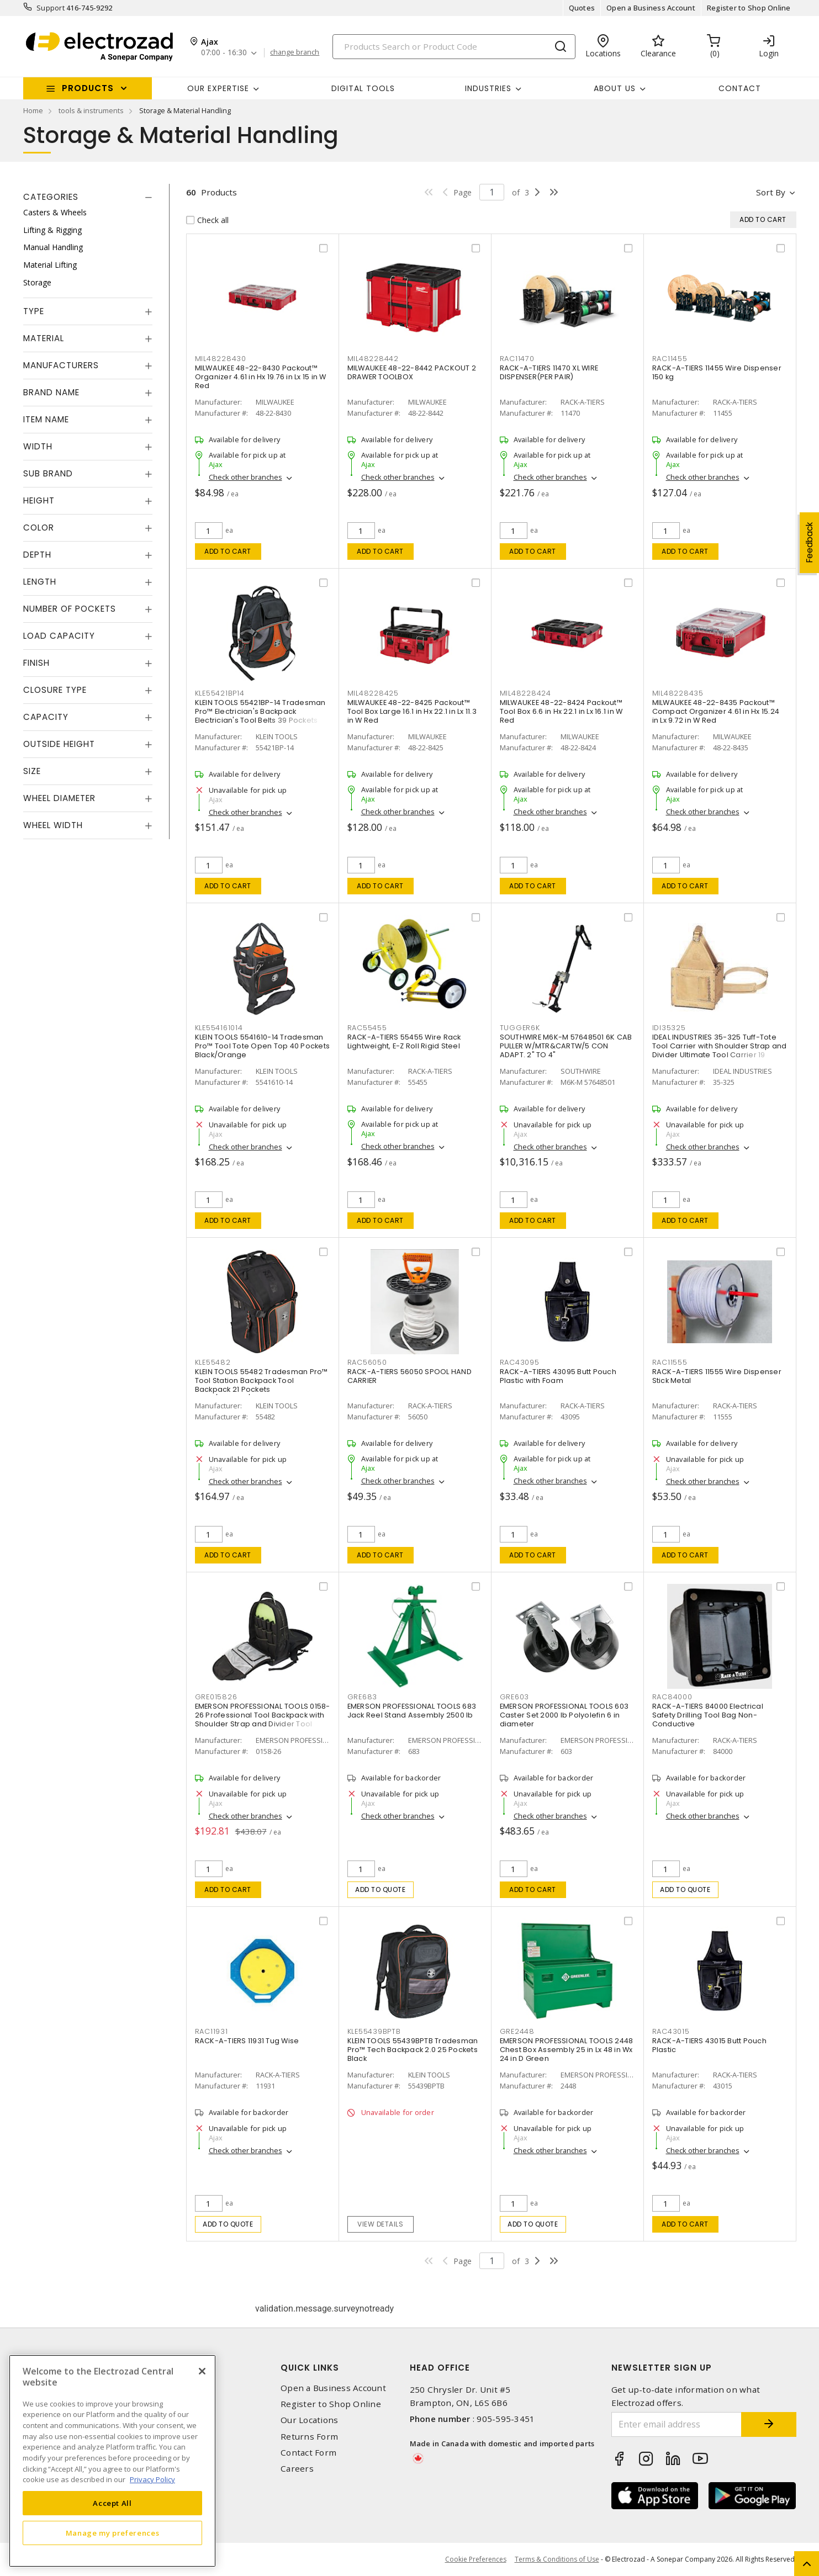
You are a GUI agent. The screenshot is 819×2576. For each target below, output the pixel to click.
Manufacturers (61, 365)
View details (380, 2224)
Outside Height (59, 744)
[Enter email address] (676, 2424)
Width (37, 446)
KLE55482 (213, 1362)
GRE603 (515, 1697)
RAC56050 (367, 1362)
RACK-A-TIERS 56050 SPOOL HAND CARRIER (409, 1376)
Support (50, 8)
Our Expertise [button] (218, 88)
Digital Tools (363, 88)
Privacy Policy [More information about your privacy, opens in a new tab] (152, 2479)
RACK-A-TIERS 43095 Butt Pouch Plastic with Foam (558, 1376)
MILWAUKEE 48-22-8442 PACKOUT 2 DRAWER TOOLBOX (412, 372)
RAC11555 (670, 1362)
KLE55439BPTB (374, 2031)
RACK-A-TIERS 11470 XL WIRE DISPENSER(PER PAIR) (549, 372)
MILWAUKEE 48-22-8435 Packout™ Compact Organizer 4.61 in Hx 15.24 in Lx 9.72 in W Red (716, 711)
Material (43, 338)
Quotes (582, 8)
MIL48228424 (525, 693)
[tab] (87, 197)
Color (38, 527)
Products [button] (88, 88)
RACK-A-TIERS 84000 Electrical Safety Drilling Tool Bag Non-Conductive (707, 1715)
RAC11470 (517, 358)
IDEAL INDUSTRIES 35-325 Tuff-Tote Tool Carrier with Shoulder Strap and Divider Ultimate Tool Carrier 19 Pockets (719, 1050)
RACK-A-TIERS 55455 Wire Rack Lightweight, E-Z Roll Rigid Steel (404, 1041)
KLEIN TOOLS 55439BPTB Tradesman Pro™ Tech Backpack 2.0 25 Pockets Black (412, 2049)
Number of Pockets (69, 608)
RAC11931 (211, 2031)
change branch (294, 52)
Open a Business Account (650, 8)
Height (39, 500)
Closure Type (55, 690)
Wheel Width (53, 825)
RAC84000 (672, 1697)
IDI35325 (669, 1027)
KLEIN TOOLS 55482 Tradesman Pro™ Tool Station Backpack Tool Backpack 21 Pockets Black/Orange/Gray (261, 1385)
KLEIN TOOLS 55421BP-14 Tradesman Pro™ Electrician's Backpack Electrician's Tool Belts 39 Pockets (260, 711)
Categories (50, 197)
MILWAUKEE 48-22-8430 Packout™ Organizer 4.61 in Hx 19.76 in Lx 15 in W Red (260, 376)
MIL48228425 (373, 693)
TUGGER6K (520, 1027)
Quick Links (310, 2367)
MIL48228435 (678, 693)
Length (39, 581)
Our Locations (309, 2420)
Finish (36, 663)
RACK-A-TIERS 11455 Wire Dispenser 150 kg (716, 372)
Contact (739, 88)
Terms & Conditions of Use (557, 2559)
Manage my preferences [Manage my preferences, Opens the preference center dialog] (113, 2533)
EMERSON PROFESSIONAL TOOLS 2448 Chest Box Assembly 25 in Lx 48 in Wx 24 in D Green (566, 2049)
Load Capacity (59, 636)
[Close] (202, 2371)
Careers (297, 2468)
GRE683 (362, 1697)
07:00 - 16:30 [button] (224, 52)
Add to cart (227, 551)
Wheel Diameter (59, 798)
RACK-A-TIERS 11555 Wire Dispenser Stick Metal (716, 1376)
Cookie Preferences (475, 2559)
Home (33, 110)
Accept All (112, 2503)
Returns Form (309, 2436)
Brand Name (51, 392)
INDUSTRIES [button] (488, 88)
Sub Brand (48, 473)
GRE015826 (216, 1697)
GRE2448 (517, 2031)
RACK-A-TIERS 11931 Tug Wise (247, 2040)
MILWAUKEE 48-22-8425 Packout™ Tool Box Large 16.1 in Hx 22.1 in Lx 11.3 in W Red (412, 711)
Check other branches (245, 477)
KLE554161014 (219, 1027)
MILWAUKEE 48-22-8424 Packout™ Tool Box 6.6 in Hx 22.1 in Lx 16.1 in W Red (561, 711)
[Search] (453, 46)
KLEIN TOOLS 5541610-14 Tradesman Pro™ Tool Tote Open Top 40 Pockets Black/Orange (262, 1045)
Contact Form (308, 2452)
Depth (37, 554)
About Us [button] (615, 88)
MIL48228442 (373, 358)
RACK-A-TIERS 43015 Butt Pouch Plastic (709, 2045)
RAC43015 (671, 2031)
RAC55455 (367, 1027)
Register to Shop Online (749, 8)
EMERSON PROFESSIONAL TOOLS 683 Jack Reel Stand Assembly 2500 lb (412, 1711)
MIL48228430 (220, 358)
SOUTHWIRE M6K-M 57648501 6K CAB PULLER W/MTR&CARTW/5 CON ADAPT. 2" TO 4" (566, 1045)
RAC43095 (520, 1362)
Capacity (45, 717)
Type (33, 311)
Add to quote (380, 1889)
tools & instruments (91, 110)
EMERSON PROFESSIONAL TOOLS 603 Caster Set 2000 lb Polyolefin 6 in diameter (564, 1715)
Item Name (46, 419)
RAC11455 (670, 358)
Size (32, 771)
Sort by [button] (770, 192)
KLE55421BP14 (220, 693)
